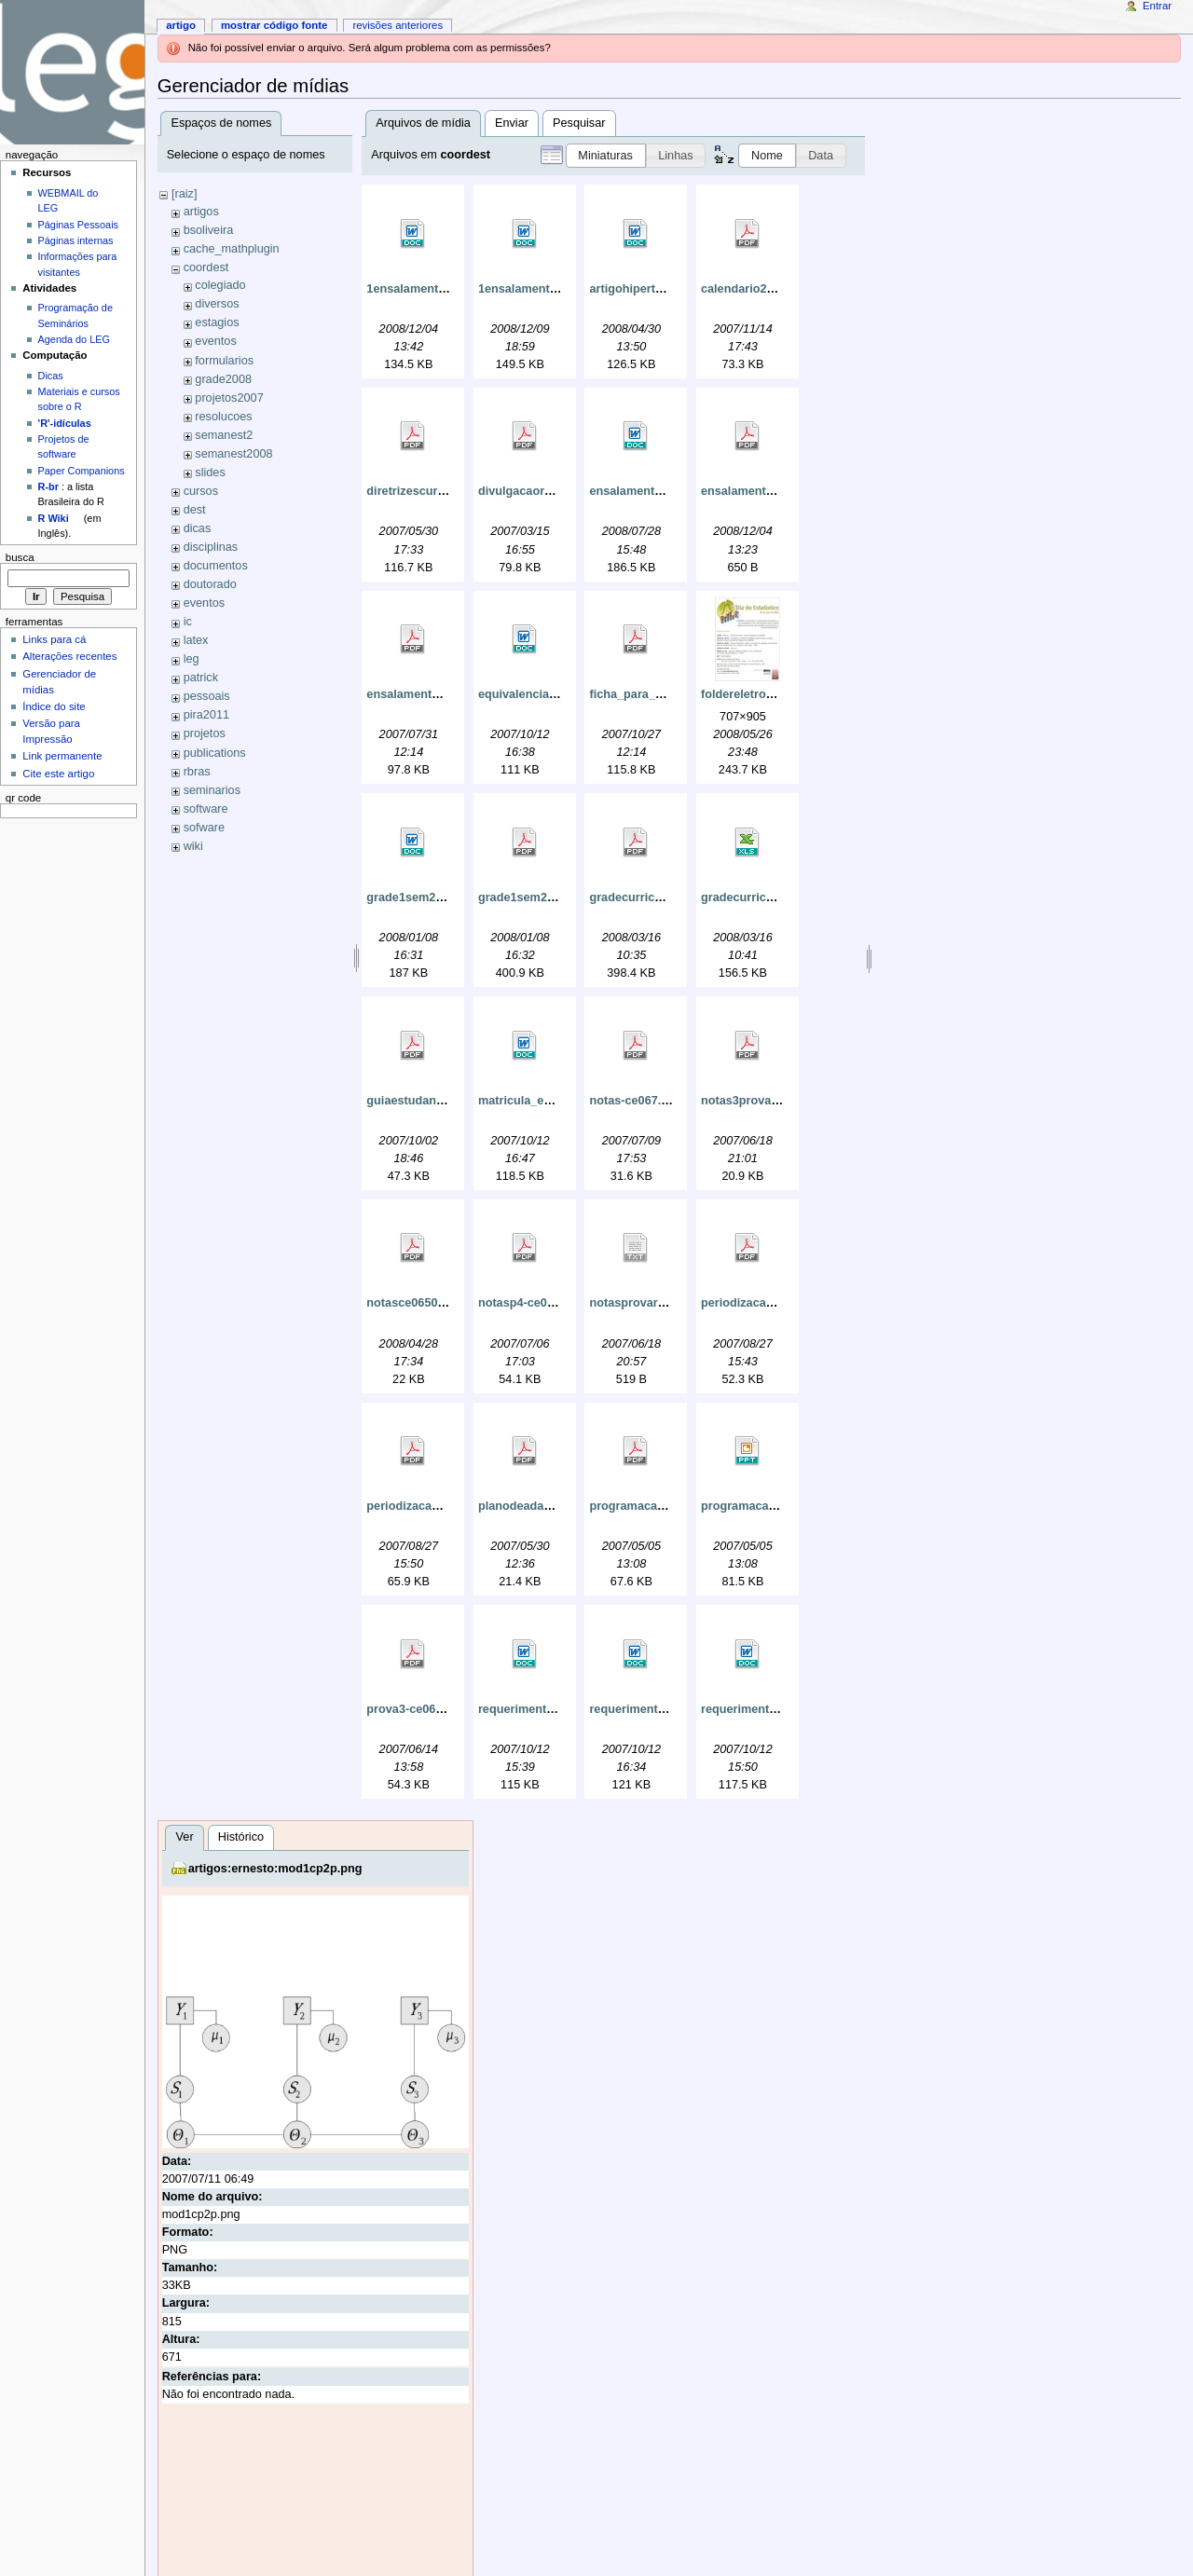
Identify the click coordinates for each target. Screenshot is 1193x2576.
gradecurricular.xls (754, 897)
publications (215, 753)
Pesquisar (579, 123)
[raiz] (184, 193)
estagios (217, 322)
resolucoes (223, 416)
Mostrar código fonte (274, 25)
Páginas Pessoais (78, 224)
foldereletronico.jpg (756, 694)
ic (188, 621)
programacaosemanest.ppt (776, 1506)
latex (196, 640)
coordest (206, 267)
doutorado (210, 584)
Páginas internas (76, 240)
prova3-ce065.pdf (414, 1709)
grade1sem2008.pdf (533, 897)
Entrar (1157, 5)
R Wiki (53, 518)
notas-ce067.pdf (634, 1100)
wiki (193, 846)
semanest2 (224, 435)
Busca (20, 557)
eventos (215, 341)
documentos (216, 565)
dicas (198, 528)
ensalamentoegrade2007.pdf (780, 491)
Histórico (241, 1836)
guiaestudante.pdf (417, 1100)
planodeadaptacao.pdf (541, 1506)
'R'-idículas (64, 423)
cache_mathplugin (232, 248)
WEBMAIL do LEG (68, 200)
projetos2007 (229, 397)
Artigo (181, 25)
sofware (204, 827)
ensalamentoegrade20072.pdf (449, 694)
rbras (197, 771)
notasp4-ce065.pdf (530, 1302)
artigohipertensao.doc (651, 288)
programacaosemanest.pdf (664, 1506)
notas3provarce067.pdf (765, 1100)
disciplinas (211, 547)
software (206, 808)
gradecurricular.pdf (643, 897)
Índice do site (54, 706)
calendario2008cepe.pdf (768, 288)
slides (210, 472)
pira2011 (206, 714)
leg (191, 658)
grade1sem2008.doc (422, 897)
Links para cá (54, 639)
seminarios (212, 790)
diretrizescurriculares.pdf (437, 491)
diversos (217, 303)
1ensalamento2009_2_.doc (552, 288)
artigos (201, 211)
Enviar (511, 123)
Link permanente (62, 755)
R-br (48, 486)
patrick (201, 677)
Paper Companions (81, 470)
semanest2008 (233, 453)
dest (195, 509)
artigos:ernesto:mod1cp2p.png (275, 1868)
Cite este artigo (58, 773)
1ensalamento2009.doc (431, 288)
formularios (224, 360)
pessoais (207, 696)
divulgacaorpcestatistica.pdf (558, 491)
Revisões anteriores (397, 25)
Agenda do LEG (74, 339)
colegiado (220, 285)
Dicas (50, 375)
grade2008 (223, 379)
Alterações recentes (69, 656)
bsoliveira (209, 230)
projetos (205, 733)
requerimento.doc (528, 1709)
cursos (201, 491)
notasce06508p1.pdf (422, 1302)
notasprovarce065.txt (648, 1302)
